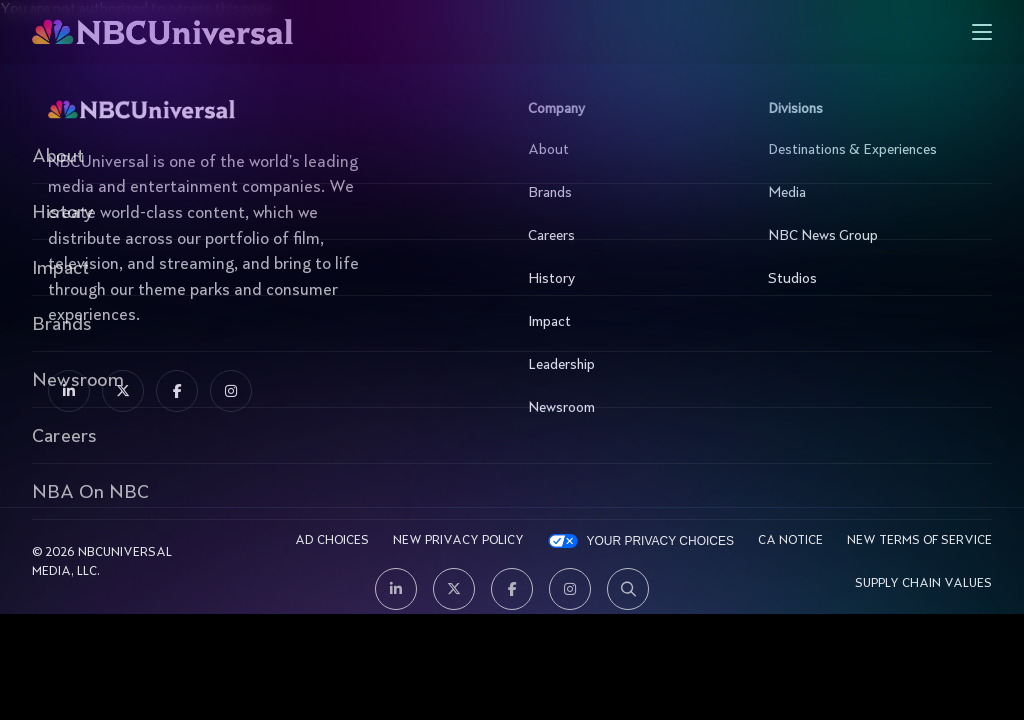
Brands (627, 193)
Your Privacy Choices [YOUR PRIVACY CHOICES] (660, 541)
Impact (627, 322)
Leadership (627, 365)
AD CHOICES (332, 541)
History (627, 279)
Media (867, 193)
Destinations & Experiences (867, 150)
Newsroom (627, 408)
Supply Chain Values (923, 584)
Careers (627, 236)
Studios (867, 279)
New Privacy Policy (458, 541)
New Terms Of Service (919, 541)
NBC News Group (867, 236)
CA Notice (790, 541)
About (627, 150)
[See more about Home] (241, 32)
